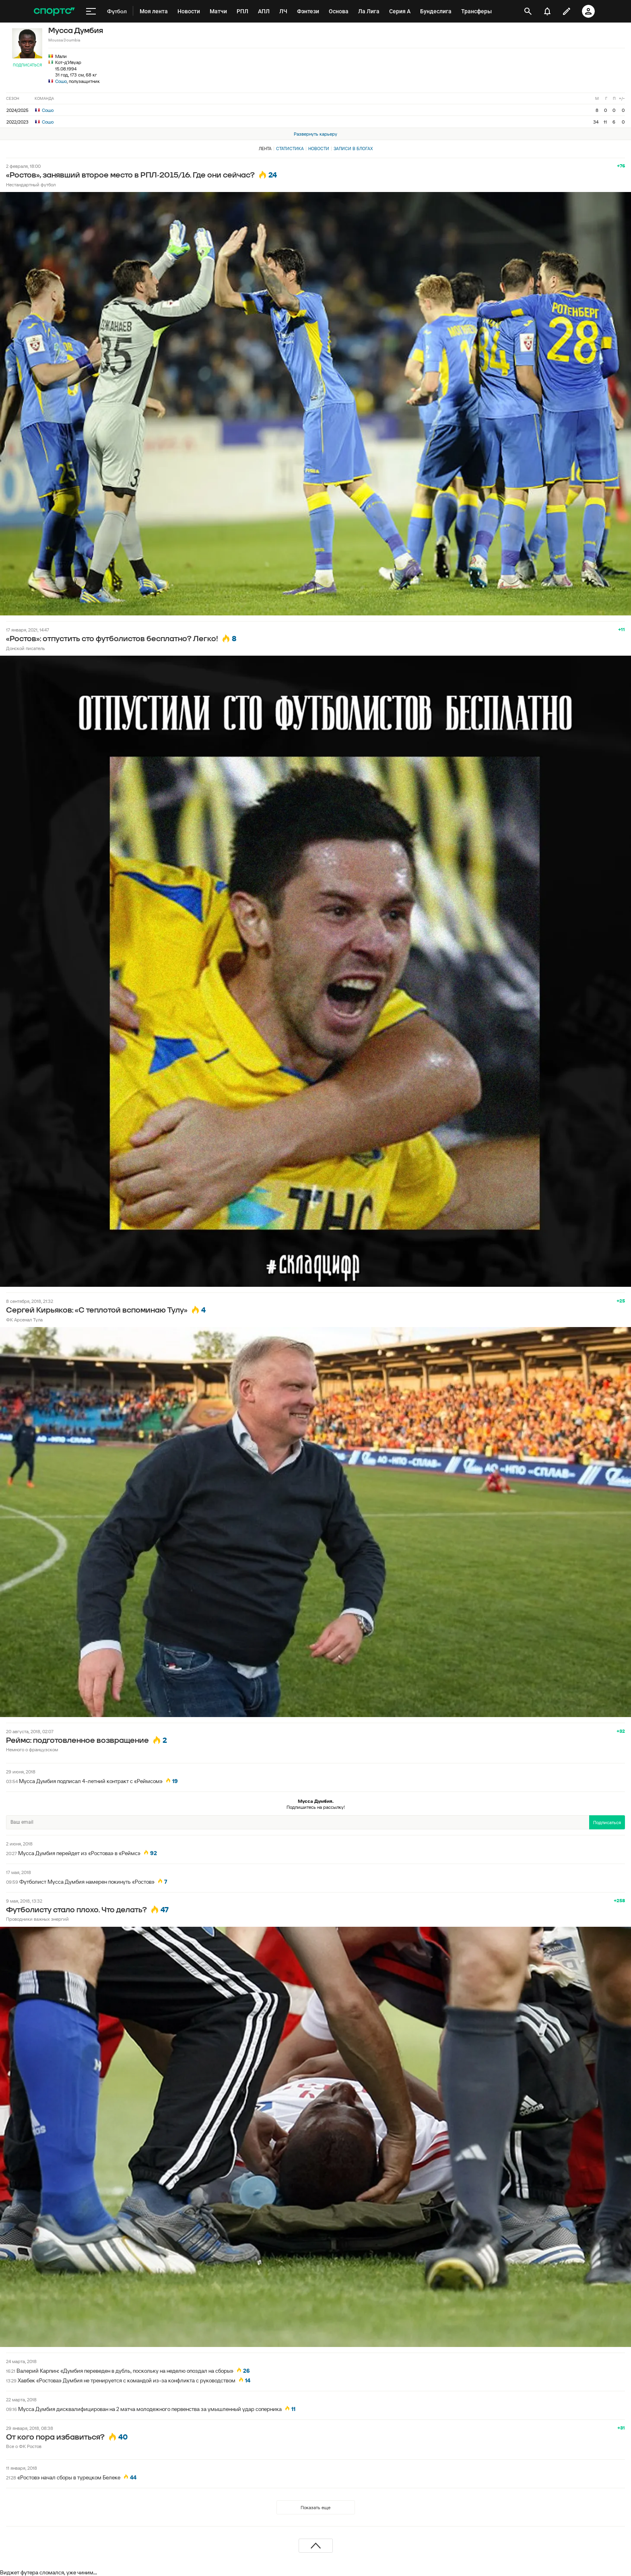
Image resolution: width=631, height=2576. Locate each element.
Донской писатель (25, 648)
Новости (318, 148)
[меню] (91, 11)
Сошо (61, 81)
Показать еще (315, 2507)
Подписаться (27, 65)
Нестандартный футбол (31, 185)
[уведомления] (547, 11)
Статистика (290, 148)
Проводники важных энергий (37, 1919)
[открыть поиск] (528, 11)
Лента (265, 148)
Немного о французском (32, 1749)
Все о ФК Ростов (23, 2446)
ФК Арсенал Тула (24, 1320)
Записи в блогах (353, 148)
